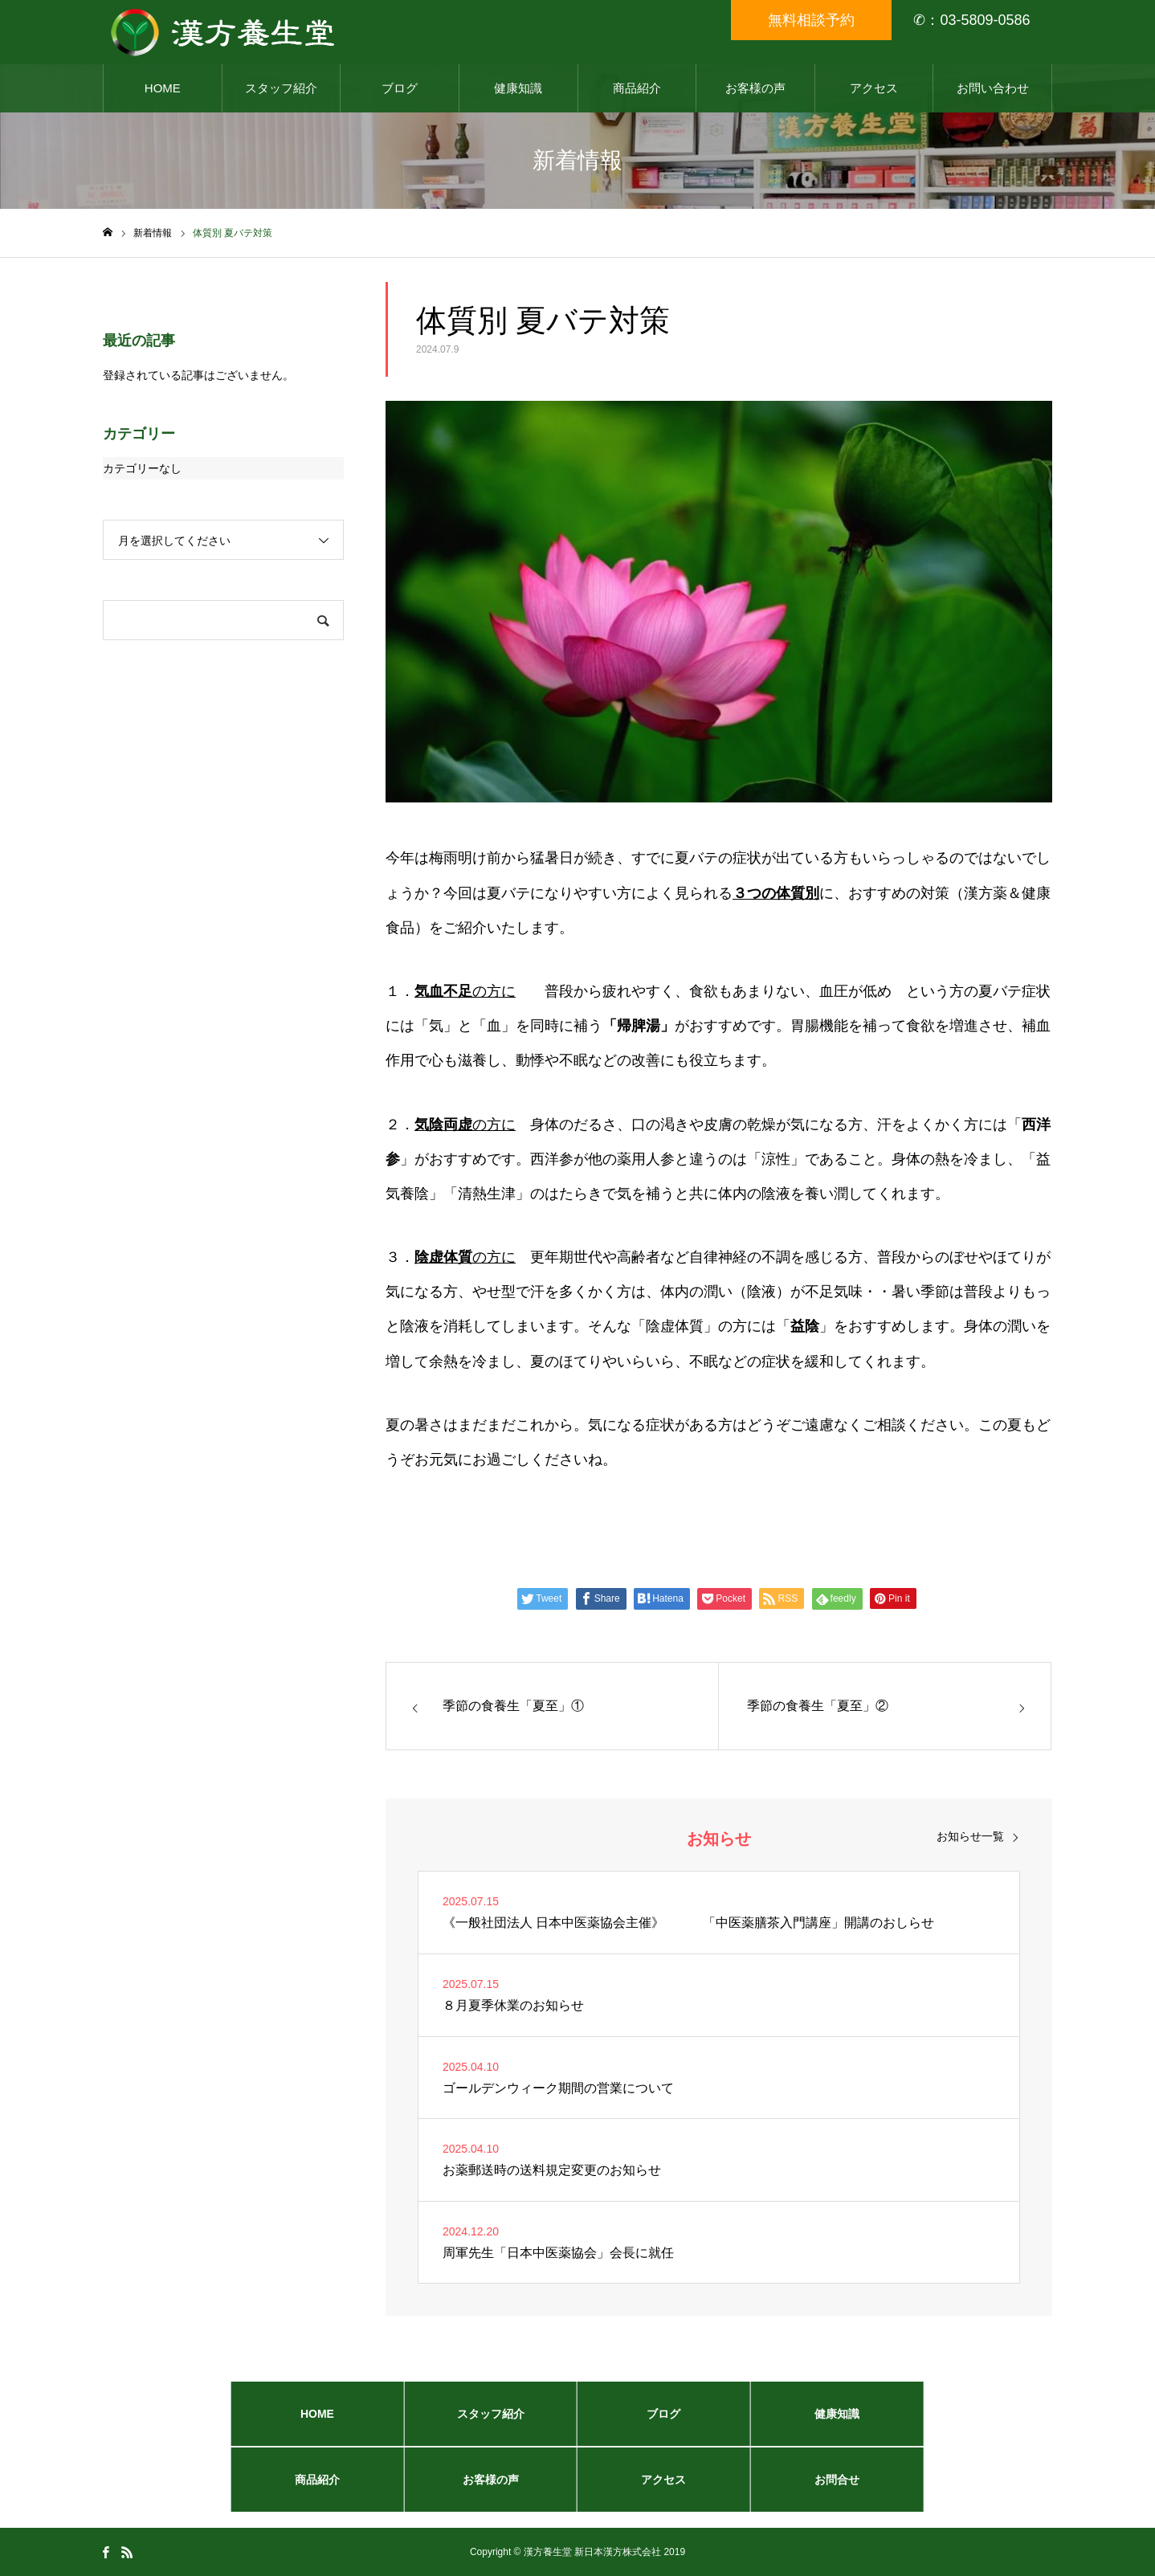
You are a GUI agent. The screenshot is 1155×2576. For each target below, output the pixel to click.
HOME (163, 88)
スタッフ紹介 (281, 88)
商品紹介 (637, 88)
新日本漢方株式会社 (617, 2552)
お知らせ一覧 (970, 1836)
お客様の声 (755, 88)
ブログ (400, 88)
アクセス (874, 88)
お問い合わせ (993, 88)
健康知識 (518, 88)
